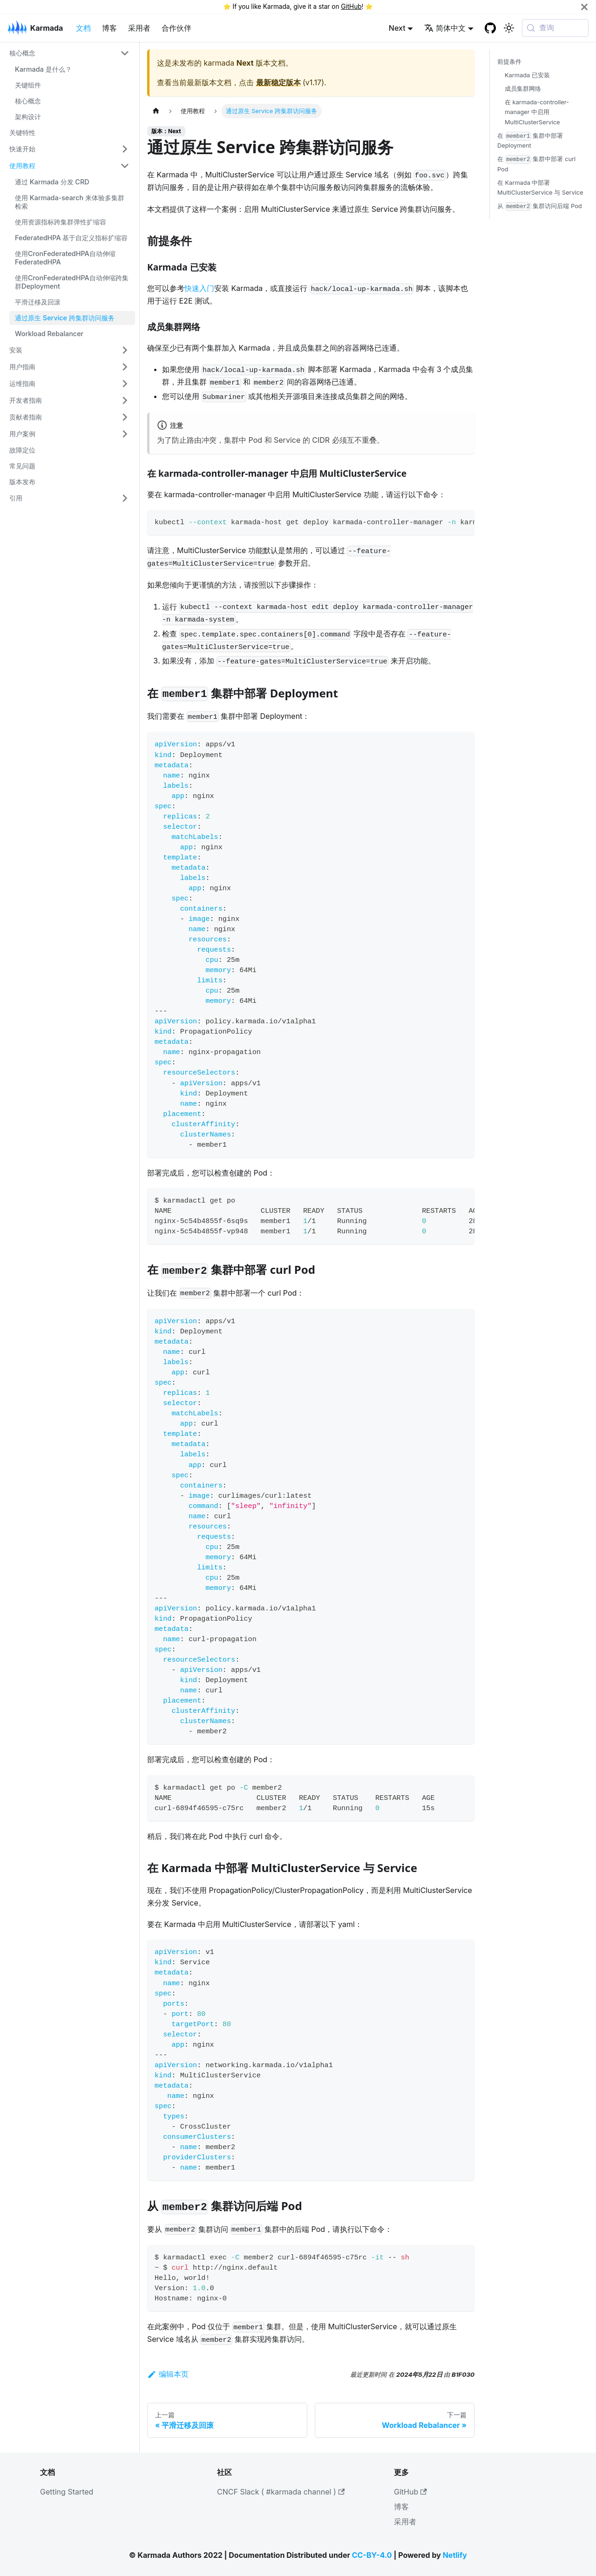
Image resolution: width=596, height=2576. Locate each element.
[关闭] (584, 7)
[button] (69, 53)
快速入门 (199, 288)
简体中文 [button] (445, 28)
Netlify (455, 2555)
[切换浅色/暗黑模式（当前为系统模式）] (508, 27)
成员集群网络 (523, 88)
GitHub (351, 6)
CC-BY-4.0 (372, 2555)
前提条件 (509, 61)
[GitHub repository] (490, 27)
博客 (109, 28)
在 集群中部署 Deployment (530, 140)
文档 (83, 28)
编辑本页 (168, 2374)
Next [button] (397, 28)
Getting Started (66, 2491)
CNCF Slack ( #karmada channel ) (281, 2491)
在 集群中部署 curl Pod (536, 164)
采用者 (139, 28)
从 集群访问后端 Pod (539, 206)
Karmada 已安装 (527, 75)
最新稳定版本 (278, 82)
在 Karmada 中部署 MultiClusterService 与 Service (540, 187)
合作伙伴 (176, 28)
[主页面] (156, 111)
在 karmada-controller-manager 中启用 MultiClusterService (537, 112)
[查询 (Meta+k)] (555, 28)
